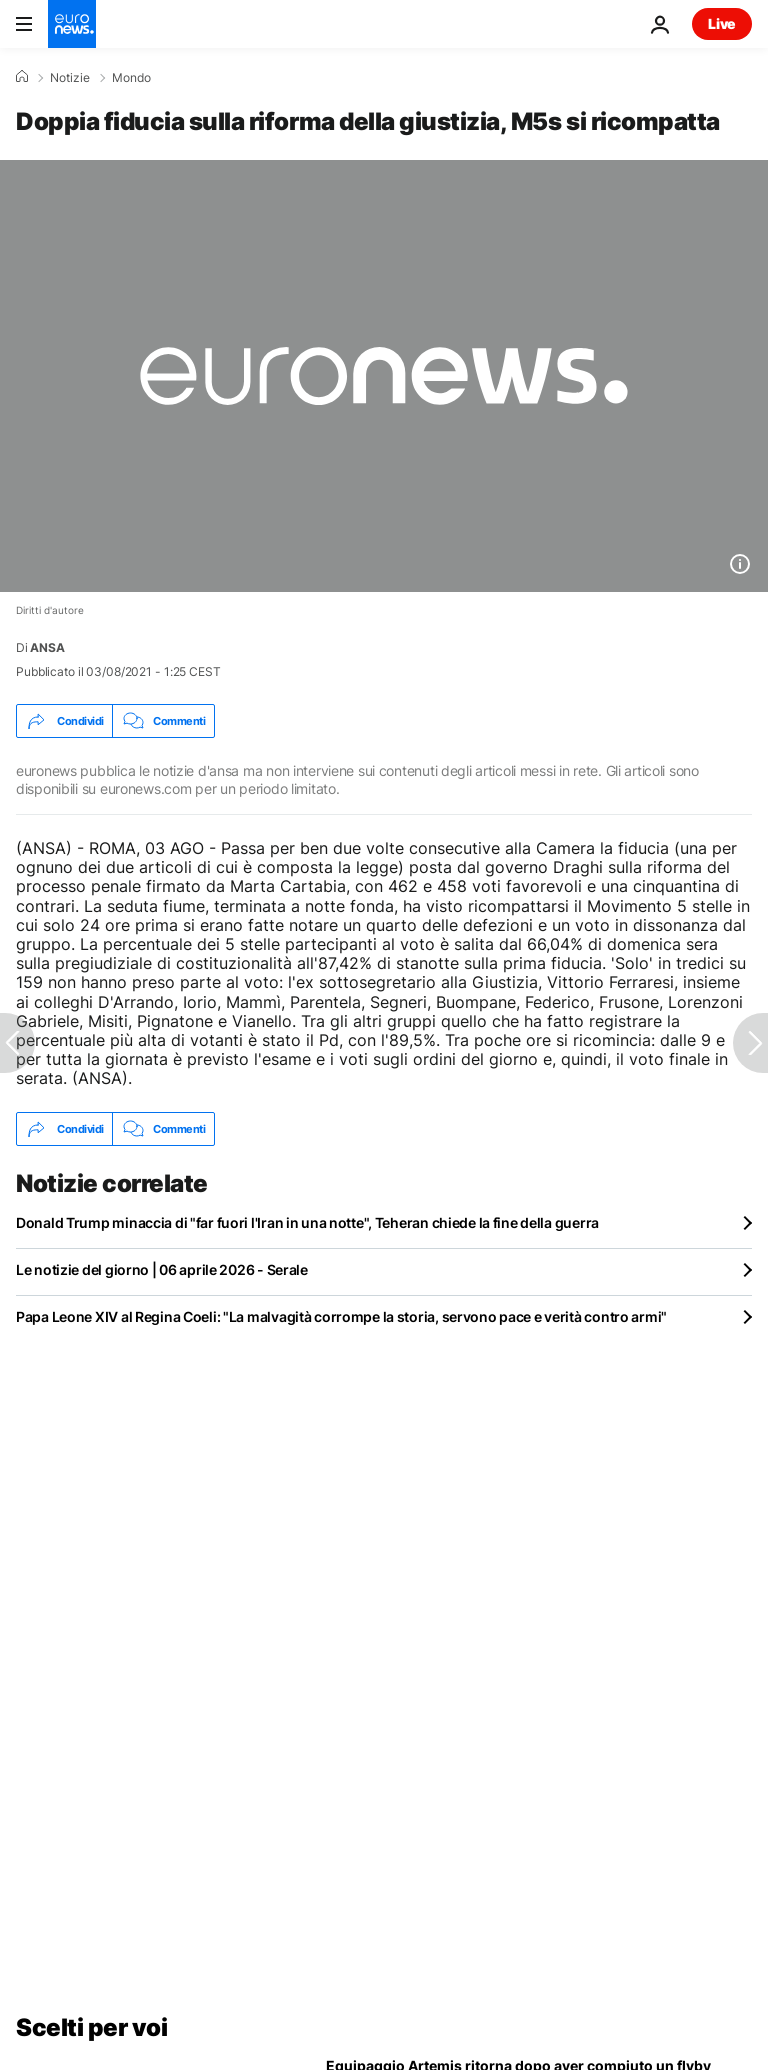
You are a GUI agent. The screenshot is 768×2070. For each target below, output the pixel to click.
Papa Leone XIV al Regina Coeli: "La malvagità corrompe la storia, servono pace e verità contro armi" (341, 1316)
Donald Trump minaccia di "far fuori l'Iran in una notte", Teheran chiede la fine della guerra (307, 1222)
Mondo (131, 78)
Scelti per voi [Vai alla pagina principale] (91, 2027)
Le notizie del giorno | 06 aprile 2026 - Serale (162, 1269)
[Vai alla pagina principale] (72, 24)
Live (722, 23)
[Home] (22, 77)
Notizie (70, 78)
